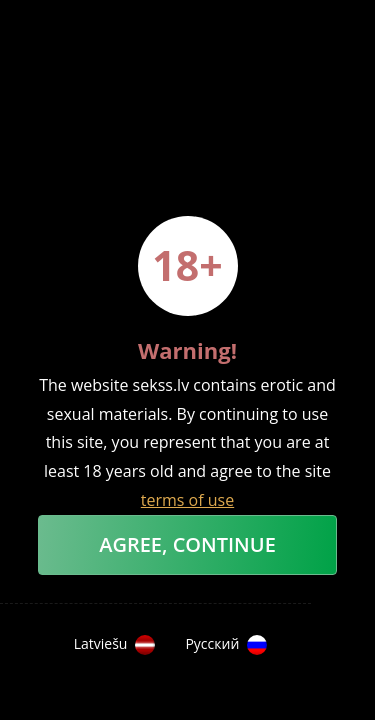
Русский (226, 645)
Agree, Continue (187, 544)
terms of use (187, 500)
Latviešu (115, 645)
